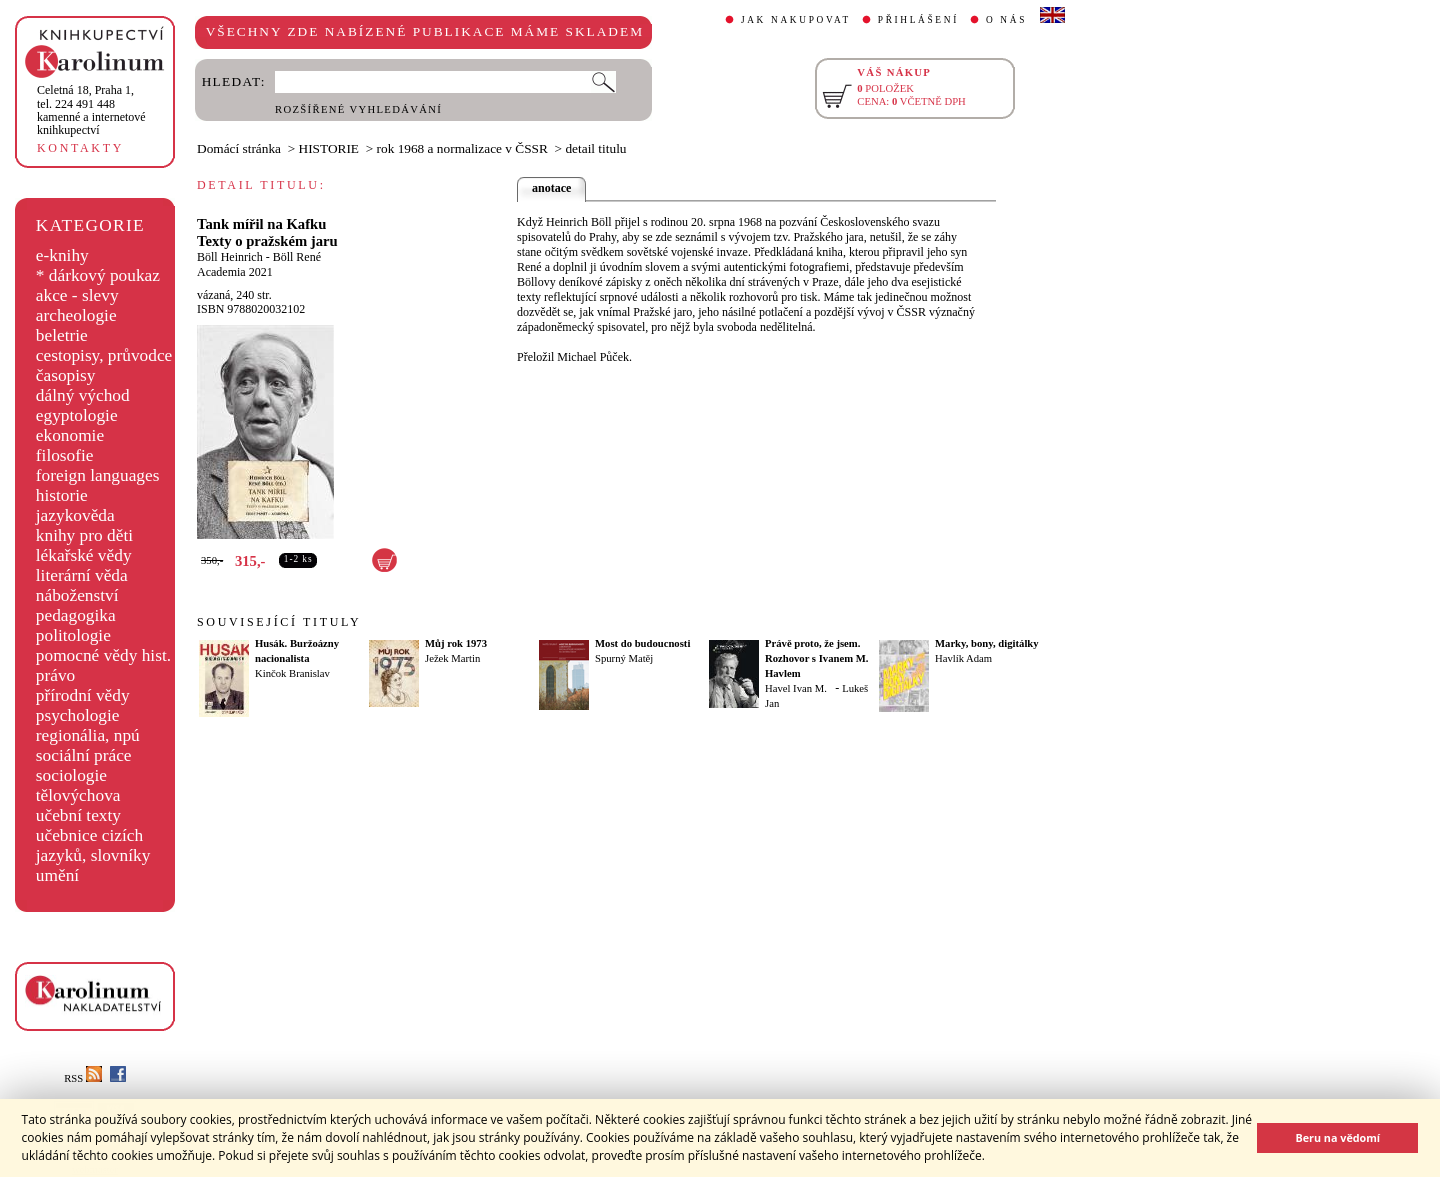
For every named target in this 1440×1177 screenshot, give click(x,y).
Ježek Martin (452, 658)
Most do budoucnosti (642, 643)
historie (62, 495)
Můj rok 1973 (456, 643)
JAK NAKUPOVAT (796, 20)
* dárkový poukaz (98, 275)
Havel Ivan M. (796, 688)
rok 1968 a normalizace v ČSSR (462, 148)
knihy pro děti (84, 535)
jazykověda (75, 515)
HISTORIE (329, 148)
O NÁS (1006, 20)
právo (55, 675)
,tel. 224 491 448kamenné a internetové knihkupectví (91, 110)
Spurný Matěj (624, 658)
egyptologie (77, 415)
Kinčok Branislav (292, 673)
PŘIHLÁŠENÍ (918, 20)
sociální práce (84, 755)
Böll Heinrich (230, 257)
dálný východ (83, 395)
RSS (83, 1078)
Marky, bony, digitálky (987, 643)
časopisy (66, 375)
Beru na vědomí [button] (1337, 1137)
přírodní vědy (83, 695)
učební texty (78, 815)
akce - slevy (77, 295)
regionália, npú (88, 735)
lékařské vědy (84, 555)
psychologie (78, 715)
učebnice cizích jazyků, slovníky (93, 845)
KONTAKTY (80, 148)
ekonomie (70, 435)
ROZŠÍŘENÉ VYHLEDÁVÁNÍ (358, 109)
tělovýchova (78, 795)
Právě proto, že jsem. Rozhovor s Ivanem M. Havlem (816, 658)
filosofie (65, 455)
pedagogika (76, 615)
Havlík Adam (963, 658)
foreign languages (98, 475)
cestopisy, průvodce (104, 355)
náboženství (77, 595)
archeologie (76, 315)
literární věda (82, 575)
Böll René (297, 257)
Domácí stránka (239, 148)
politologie (73, 635)
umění (57, 875)
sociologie (71, 775)
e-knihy (62, 255)
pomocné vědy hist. (103, 655)
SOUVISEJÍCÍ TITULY (279, 622)
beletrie (62, 335)
